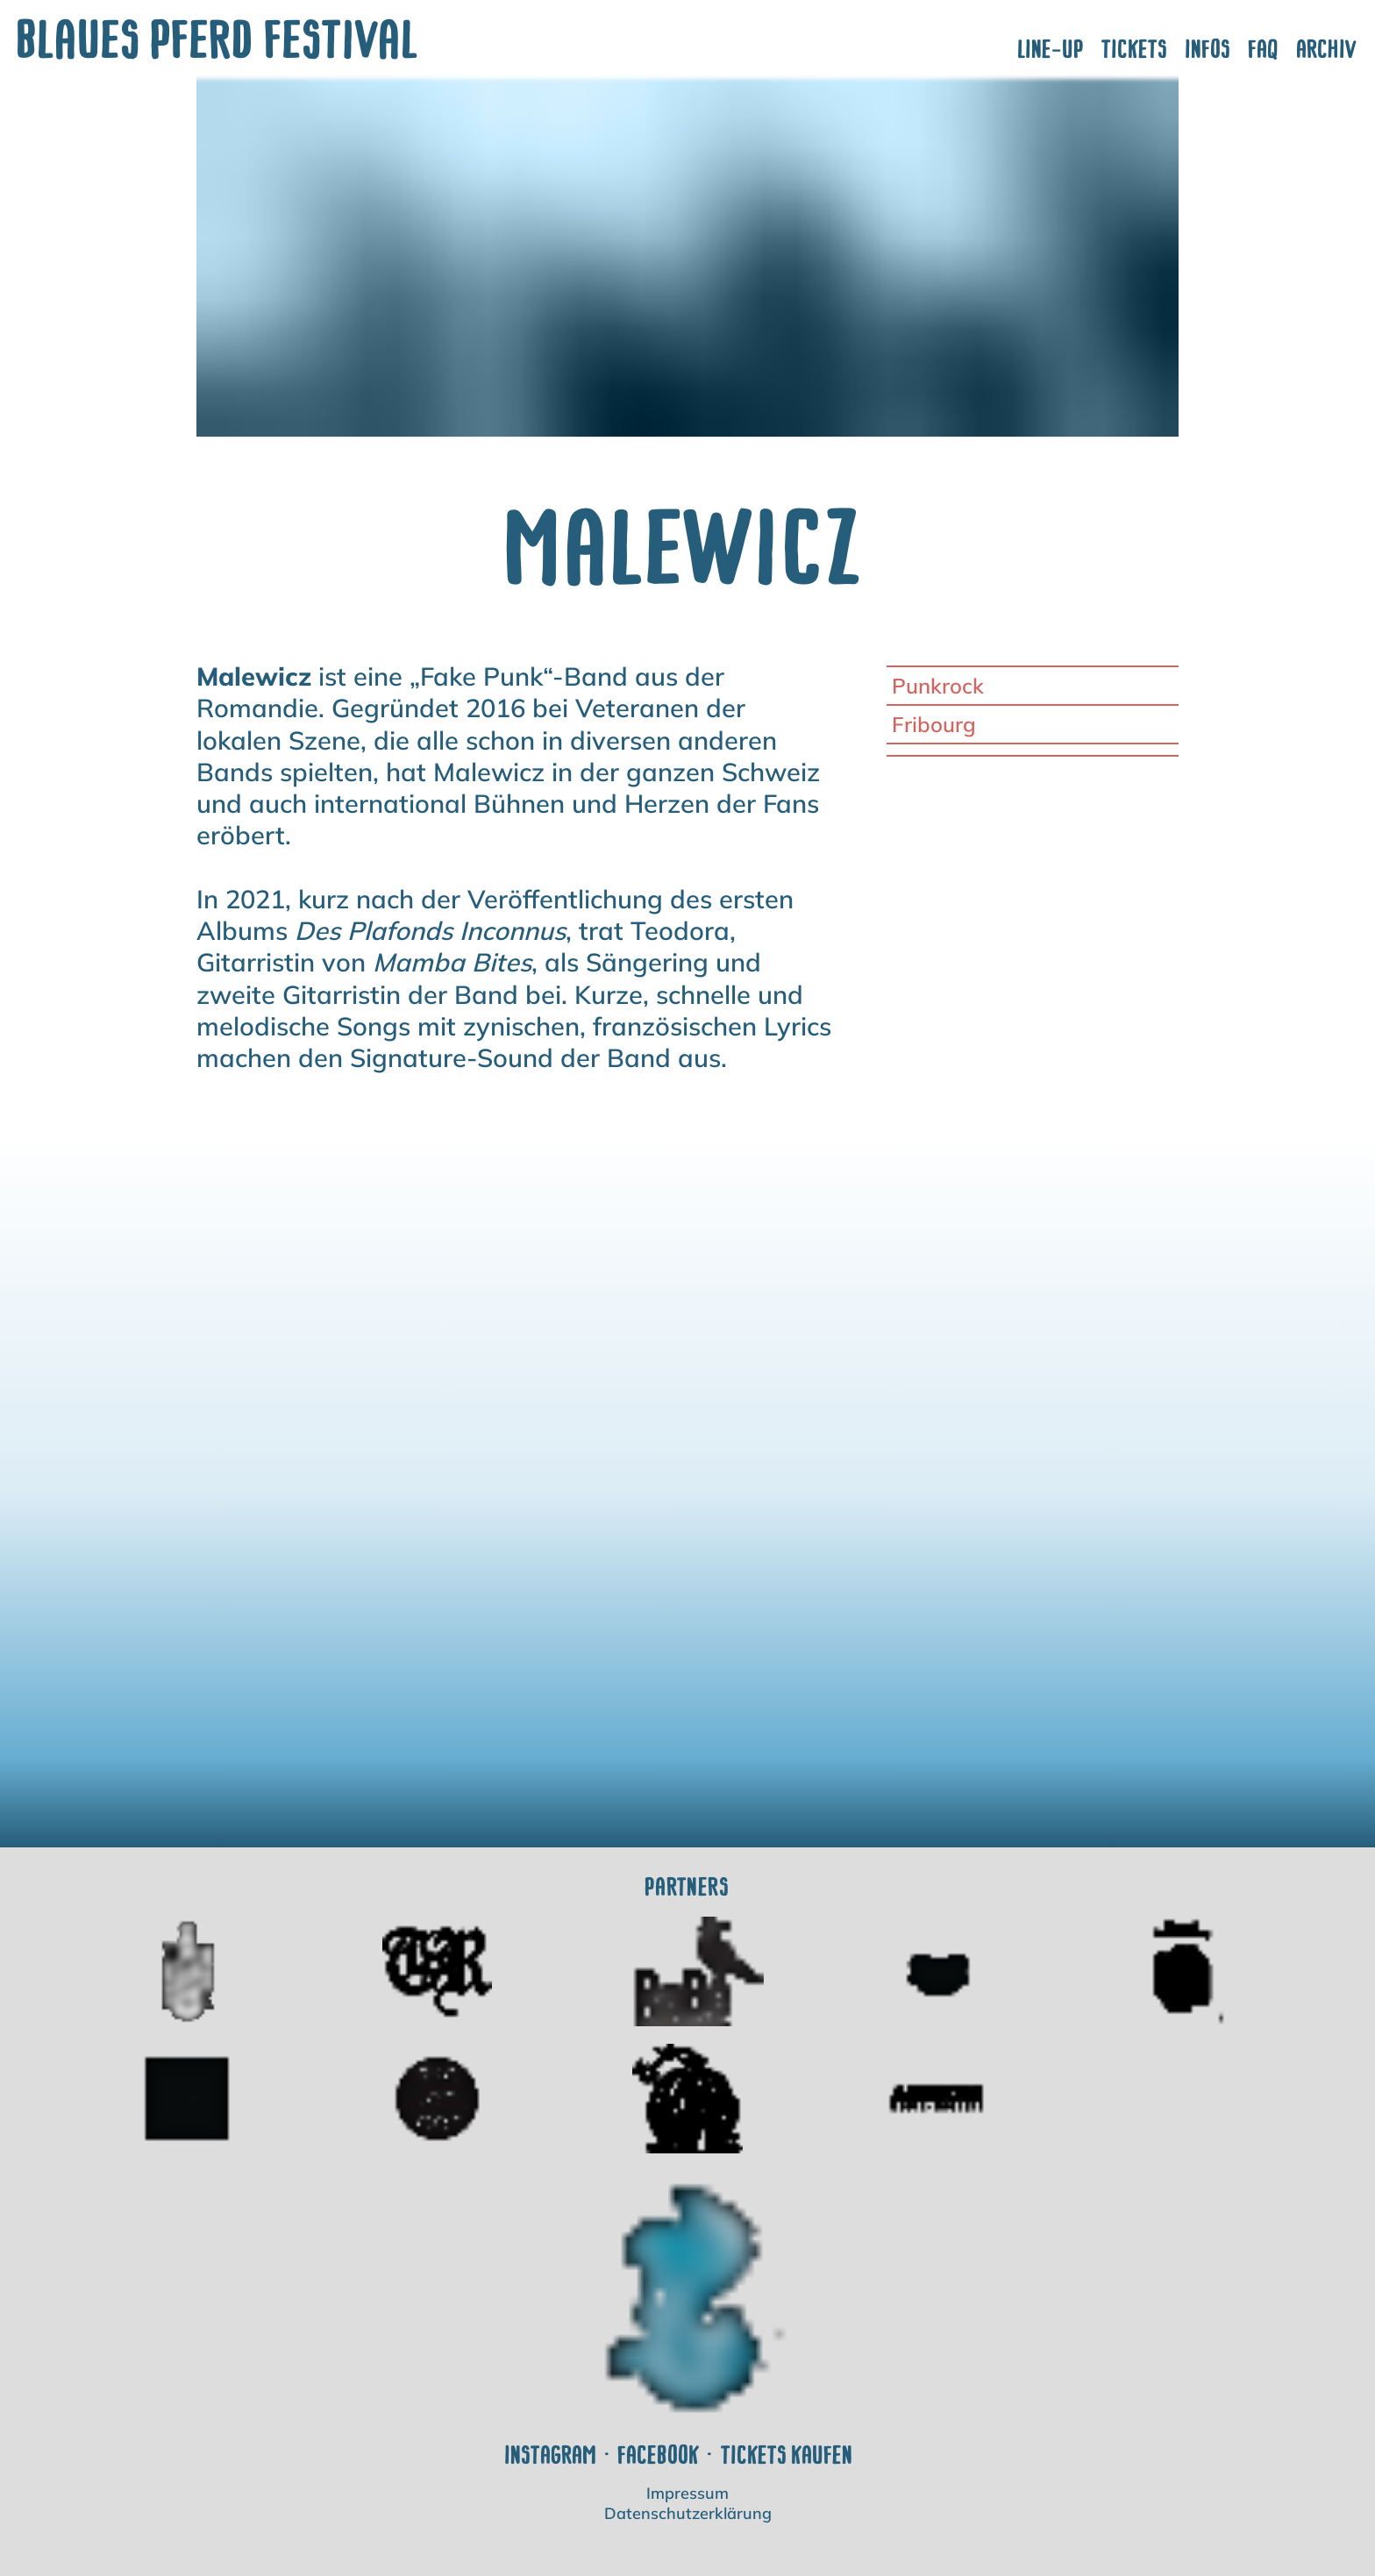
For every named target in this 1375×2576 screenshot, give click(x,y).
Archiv (1327, 49)
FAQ (1264, 49)
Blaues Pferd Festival (219, 39)
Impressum (687, 2493)
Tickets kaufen (787, 2455)
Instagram (551, 2455)
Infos (1208, 49)
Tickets (1135, 49)
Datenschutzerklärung (688, 2513)
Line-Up (1051, 49)
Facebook (659, 2455)
